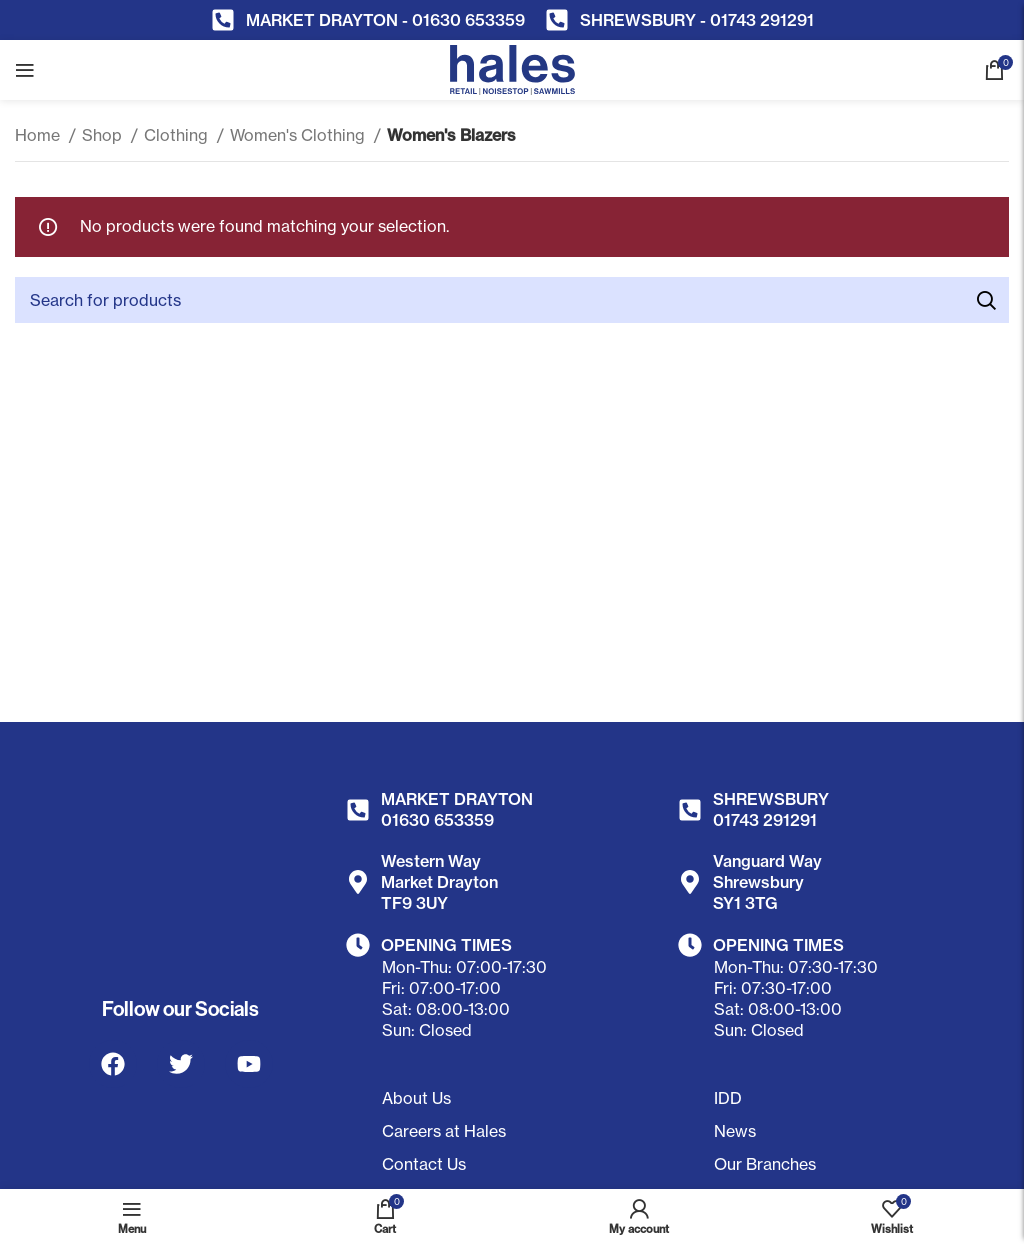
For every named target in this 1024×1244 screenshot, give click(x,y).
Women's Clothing (299, 135)
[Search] (512, 300)
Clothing (178, 135)
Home (39, 135)
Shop (104, 135)
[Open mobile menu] (25, 70)
